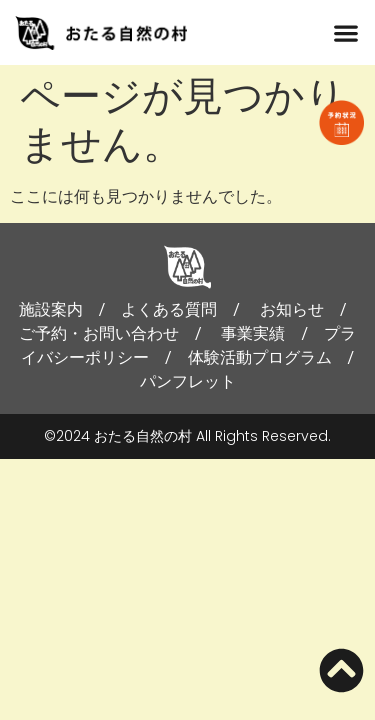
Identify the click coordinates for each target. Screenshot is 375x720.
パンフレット (188, 381)
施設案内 (51, 309)
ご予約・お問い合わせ (99, 333)
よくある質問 (169, 309)
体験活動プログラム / (279, 357)
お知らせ (292, 309)
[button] (345, 32)
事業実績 (253, 333)
